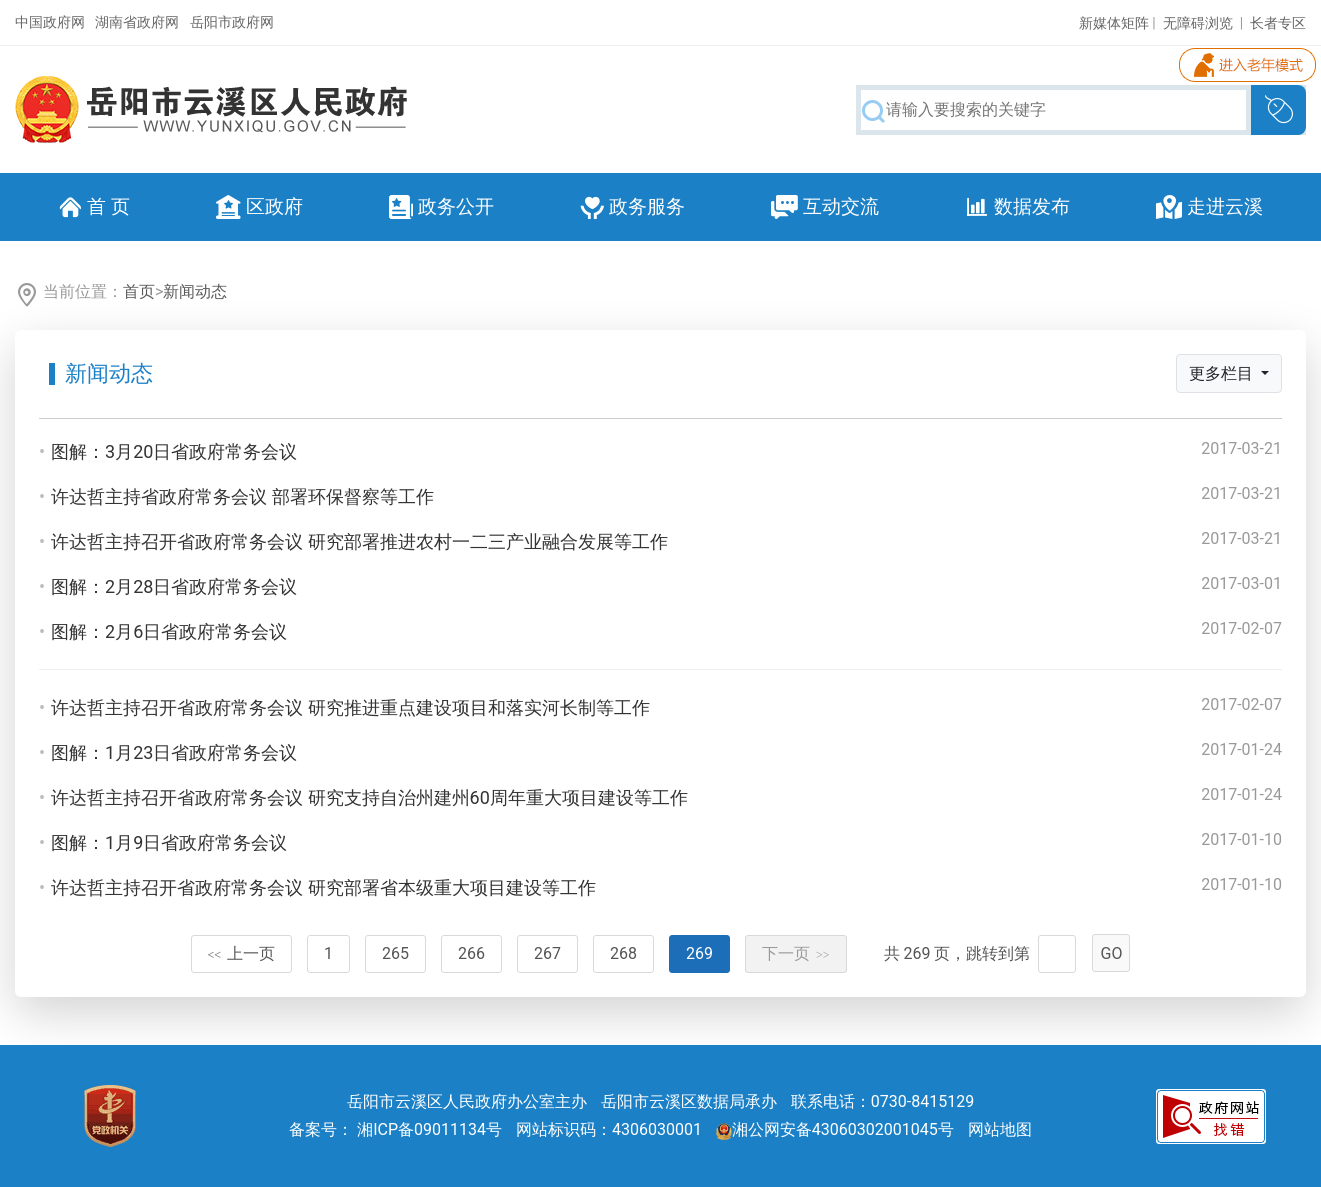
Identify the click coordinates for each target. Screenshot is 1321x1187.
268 (623, 953)
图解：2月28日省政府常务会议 (174, 586)
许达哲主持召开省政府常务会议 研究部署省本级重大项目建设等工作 (323, 887)
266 (471, 953)
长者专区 (1278, 23)
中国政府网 (50, 22)
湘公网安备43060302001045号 (835, 1129)
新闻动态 (195, 291)
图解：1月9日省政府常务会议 (169, 842)
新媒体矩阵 (1114, 23)
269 (699, 953)
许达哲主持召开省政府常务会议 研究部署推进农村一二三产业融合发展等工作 (359, 541)
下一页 (796, 953)
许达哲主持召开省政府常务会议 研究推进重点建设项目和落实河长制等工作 (350, 707)
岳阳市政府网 (232, 22)
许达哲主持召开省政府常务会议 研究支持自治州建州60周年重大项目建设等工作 (369, 797)
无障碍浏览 (1198, 23)
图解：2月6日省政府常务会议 (169, 631)
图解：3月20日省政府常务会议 (174, 451)
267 (547, 953)
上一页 (242, 953)
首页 (139, 291)
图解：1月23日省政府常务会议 (174, 752)
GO (1112, 953)
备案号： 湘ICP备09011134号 (395, 1129)
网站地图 (1000, 1129)
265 (395, 953)
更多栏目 (1223, 373)
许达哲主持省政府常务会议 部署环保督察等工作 (242, 496)
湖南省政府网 (137, 22)
